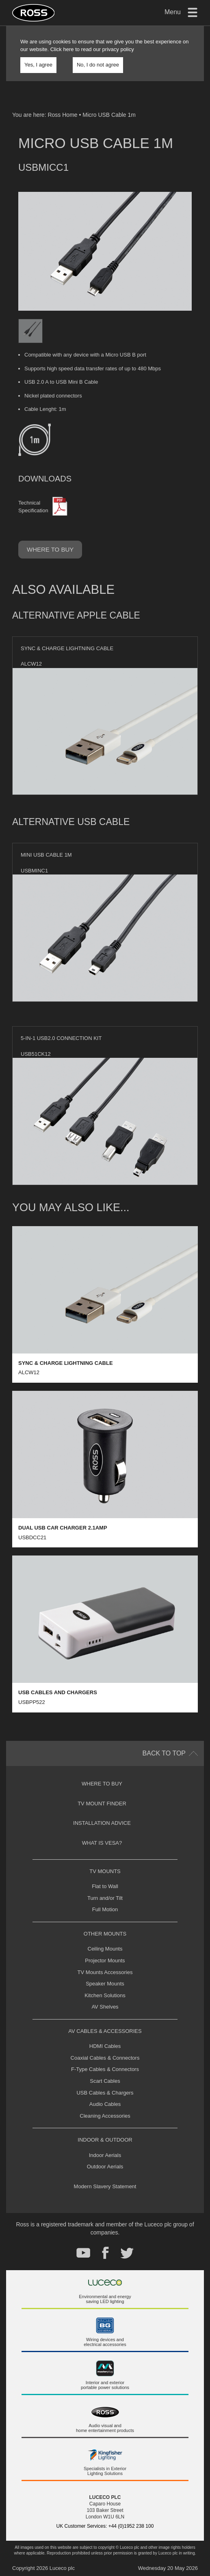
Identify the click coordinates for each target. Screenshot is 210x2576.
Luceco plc (62, 2568)
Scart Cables (105, 2081)
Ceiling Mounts (105, 1949)
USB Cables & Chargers (104, 2093)
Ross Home (62, 115)
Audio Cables (105, 2104)
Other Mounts (105, 1934)
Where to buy (50, 549)
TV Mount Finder (102, 1803)
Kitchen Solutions (104, 1995)
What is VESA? (102, 1843)
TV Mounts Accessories (105, 1972)
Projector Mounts (105, 1960)
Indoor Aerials (105, 2155)
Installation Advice (102, 1823)
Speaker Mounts (105, 1984)
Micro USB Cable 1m (109, 115)
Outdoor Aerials (105, 2166)
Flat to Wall (105, 1886)
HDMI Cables (105, 2046)
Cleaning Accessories (105, 2116)
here (68, 49)
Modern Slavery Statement (105, 2186)
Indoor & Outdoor (105, 2140)
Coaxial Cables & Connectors (105, 2058)
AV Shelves (104, 2007)
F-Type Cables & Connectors (105, 2069)
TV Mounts (105, 1871)
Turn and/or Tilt (105, 1898)
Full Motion (105, 1909)
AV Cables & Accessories (104, 2031)
